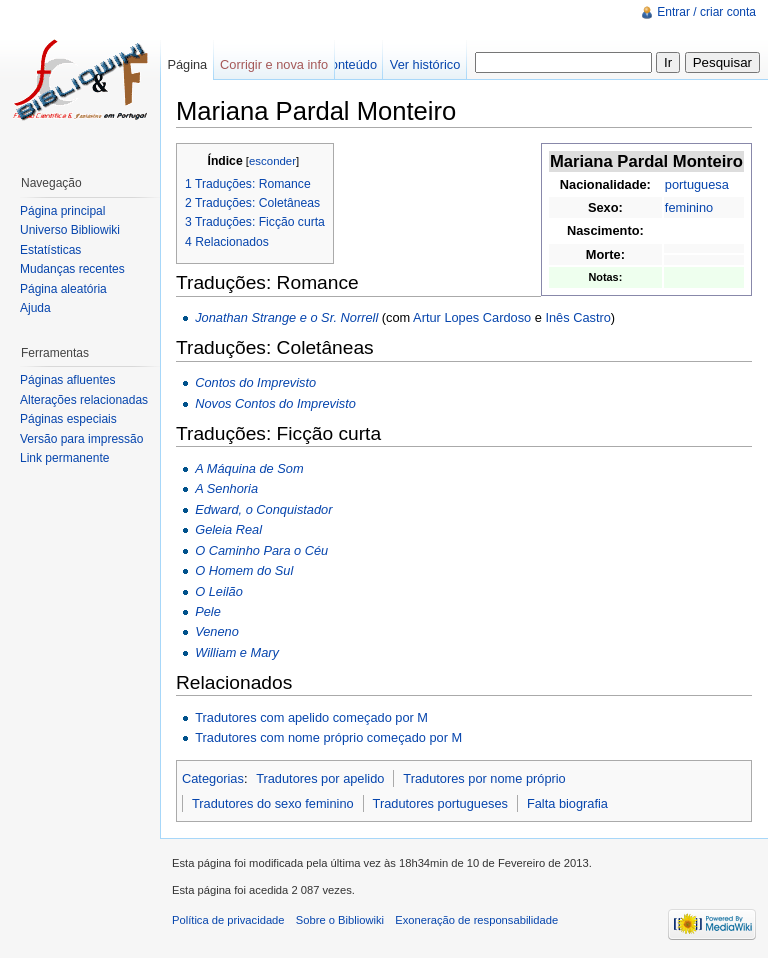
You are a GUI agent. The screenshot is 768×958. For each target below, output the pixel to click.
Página (187, 64)
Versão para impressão (81, 439)
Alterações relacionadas (84, 400)
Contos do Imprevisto (255, 382)
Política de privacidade (228, 920)
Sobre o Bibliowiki (340, 920)
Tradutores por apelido (320, 778)
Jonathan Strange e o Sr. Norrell (286, 317)
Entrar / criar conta (706, 12)
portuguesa (697, 184)
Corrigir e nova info (274, 64)
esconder (272, 161)
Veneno (217, 631)
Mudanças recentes (72, 269)
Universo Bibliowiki (70, 230)
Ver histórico (425, 64)
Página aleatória (63, 289)
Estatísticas (50, 250)
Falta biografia (567, 803)
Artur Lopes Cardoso (472, 317)
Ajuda (35, 308)
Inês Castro (577, 317)
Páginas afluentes (67, 380)
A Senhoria (226, 488)
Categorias (213, 778)
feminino (689, 207)
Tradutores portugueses (440, 803)
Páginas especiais (68, 419)
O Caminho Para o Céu (261, 550)
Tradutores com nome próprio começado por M (328, 737)
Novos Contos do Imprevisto (275, 403)
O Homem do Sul (244, 570)
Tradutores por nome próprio (484, 778)
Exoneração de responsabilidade (476, 920)
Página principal (62, 211)
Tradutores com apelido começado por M (311, 717)
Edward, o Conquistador (263, 509)
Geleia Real (228, 529)
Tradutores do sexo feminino (273, 803)
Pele (208, 611)
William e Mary (237, 652)
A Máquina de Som (249, 468)
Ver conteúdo (339, 64)
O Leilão (219, 591)
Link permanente (64, 458)
